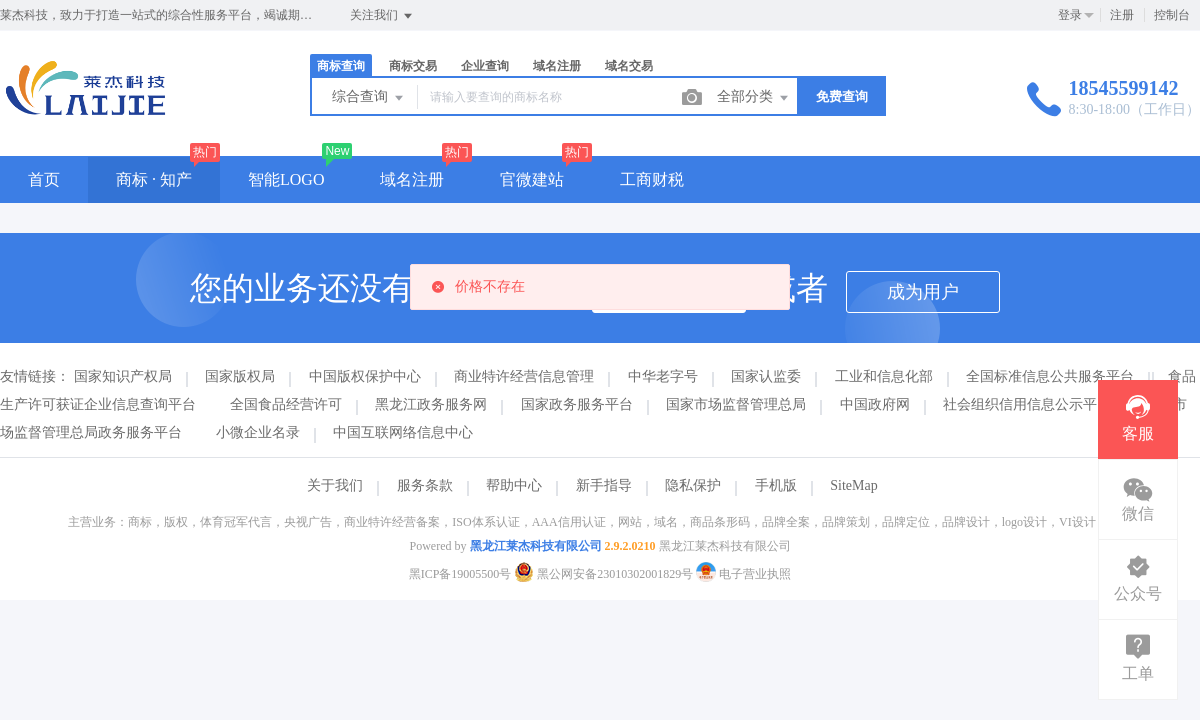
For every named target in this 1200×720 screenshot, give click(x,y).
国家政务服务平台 (577, 404)
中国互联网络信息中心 (403, 432)
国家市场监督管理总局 (736, 404)
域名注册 (557, 66)
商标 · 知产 (154, 179)
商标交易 (413, 66)
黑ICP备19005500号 (460, 574)
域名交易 (629, 66)
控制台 (1172, 15)
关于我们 (335, 485)
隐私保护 (693, 485)
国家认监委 (766, 376)
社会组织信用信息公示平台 (1027, 404)
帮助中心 (514, 485)
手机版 (776, 485)
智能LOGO (286, 179)
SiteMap (853, 485)
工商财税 (652, 179)
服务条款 (425, 485)
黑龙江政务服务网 (431, 404)
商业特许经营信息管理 (524, 376)
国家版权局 (240, 376)
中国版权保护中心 (365, 376)
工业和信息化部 (884, 376)
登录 (1070, 15)
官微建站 (532, 179)
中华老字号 (663, 376)
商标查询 (341, 66)
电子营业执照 (743, 574)
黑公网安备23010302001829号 (605, 574)
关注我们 (382, 16)
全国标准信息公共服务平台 (1050, 376)
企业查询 (485, 66)
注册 (1122, 15)
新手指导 (604, 485)
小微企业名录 (258, 432)
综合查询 (369, 98)
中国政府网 (875, 404)
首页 (44, 179)
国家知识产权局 (123, 376)
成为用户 (923, 292)
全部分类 (754, 98)
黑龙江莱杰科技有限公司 (536, 546)
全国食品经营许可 (286, 404)
